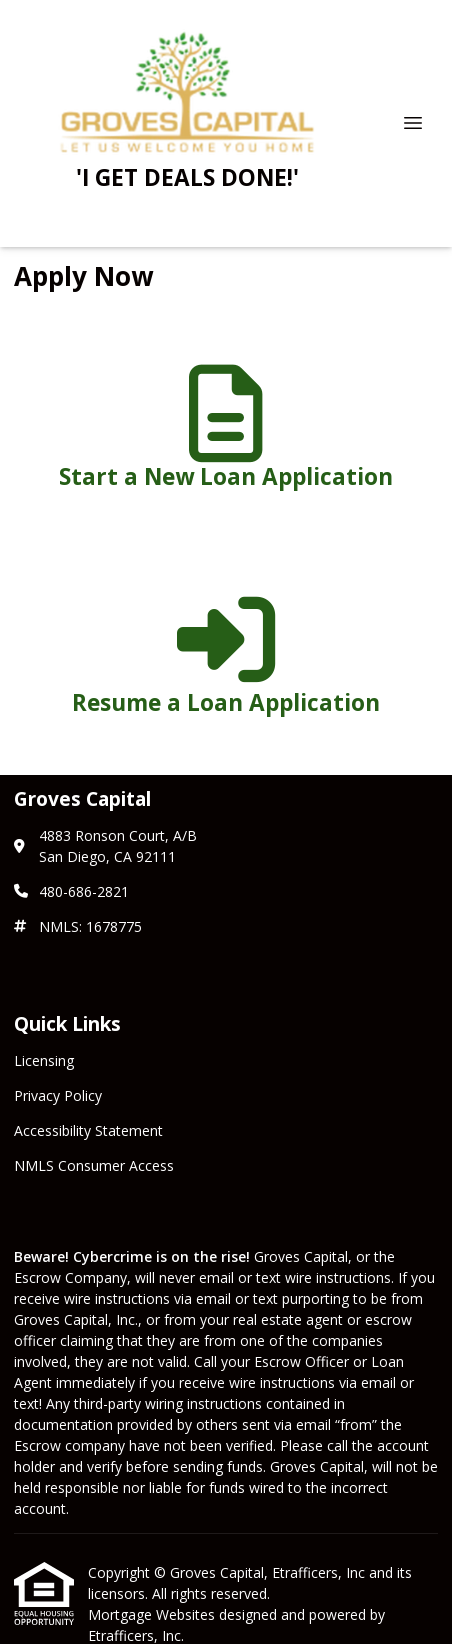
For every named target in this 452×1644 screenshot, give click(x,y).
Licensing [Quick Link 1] (44, 1060)
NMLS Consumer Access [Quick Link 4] (94, 1165)
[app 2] (226, 662)
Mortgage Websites (153, 1614)
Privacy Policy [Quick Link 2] (58, 1095)
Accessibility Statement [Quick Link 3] (88, 1130)
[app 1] (226, 436)
